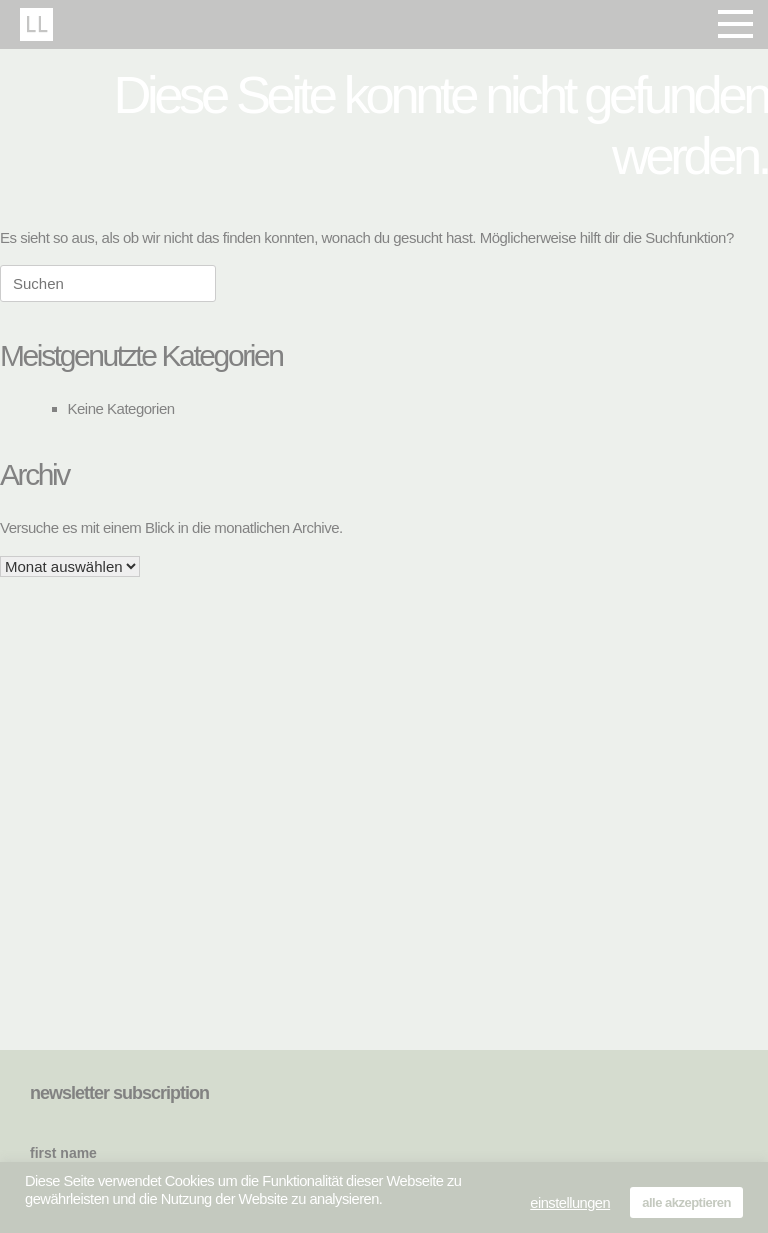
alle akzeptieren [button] (686, 1202)
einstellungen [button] (570, 1203)
